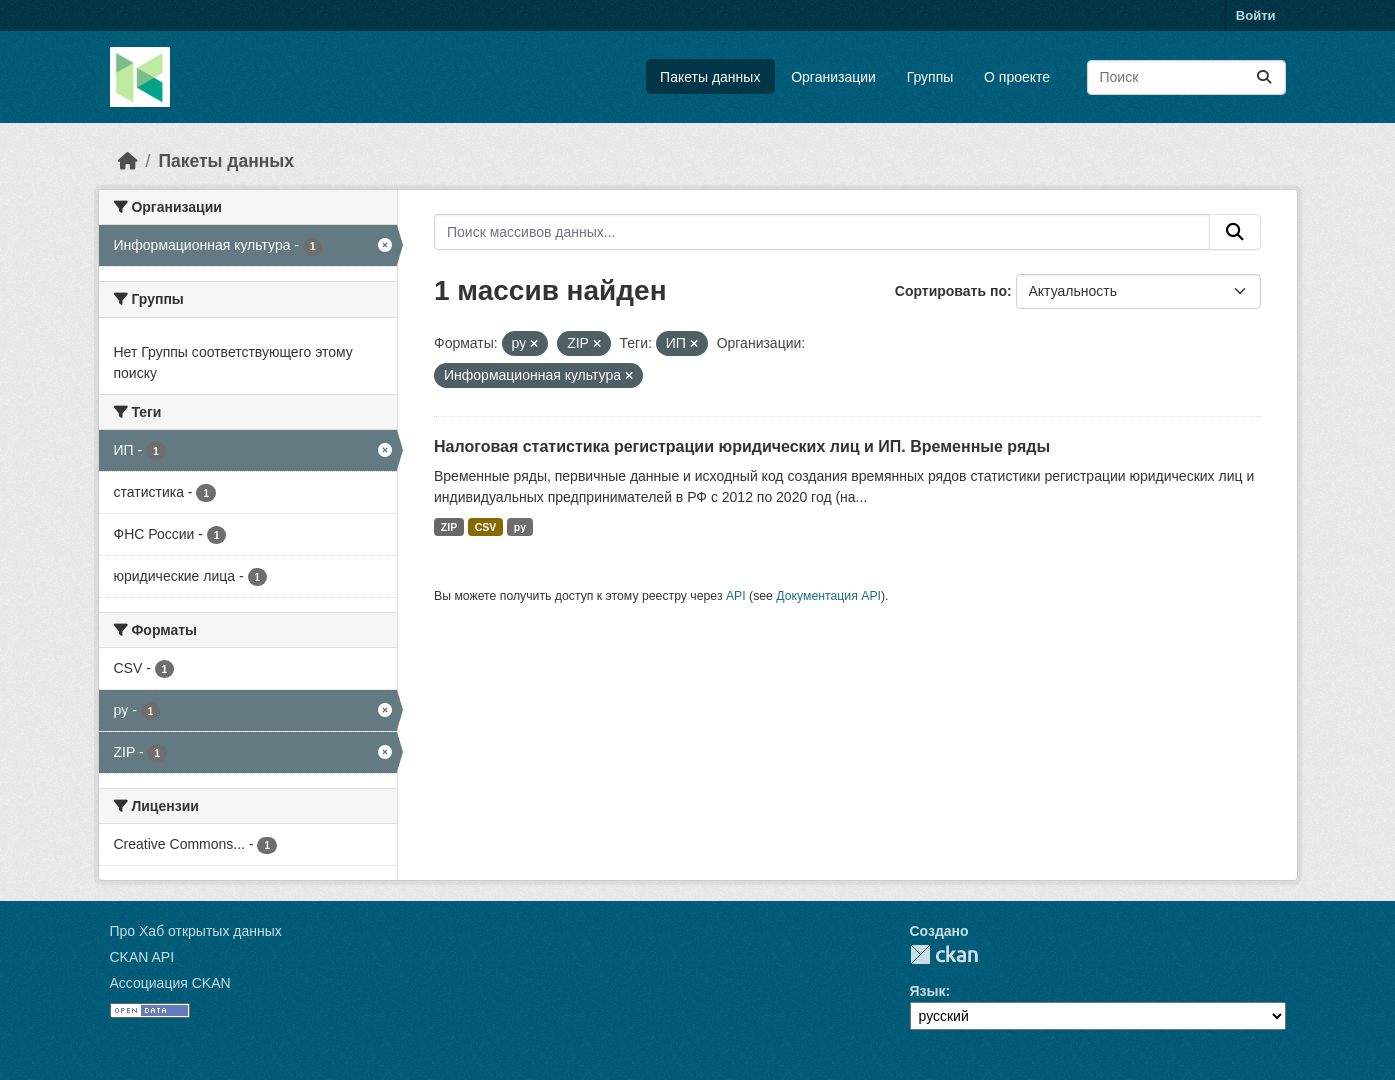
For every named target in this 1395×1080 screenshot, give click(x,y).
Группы (930, 77)
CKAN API (142, 957)
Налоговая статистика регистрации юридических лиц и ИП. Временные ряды (742, 446)
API (736, 596)
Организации (833, 77)
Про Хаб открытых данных (196, 931)
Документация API (828, 596)
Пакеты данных (710, 77)
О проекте (1017, 77)
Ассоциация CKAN (170, 983)
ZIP (449, 527)
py (520, 527)
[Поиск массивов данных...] (1186, 77)
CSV (486, 527)
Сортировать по (951, 291)
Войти (1256, 15)
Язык (928, 991)
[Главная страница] (128, 161)
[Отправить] (1264, 77)
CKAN (944, 954)
